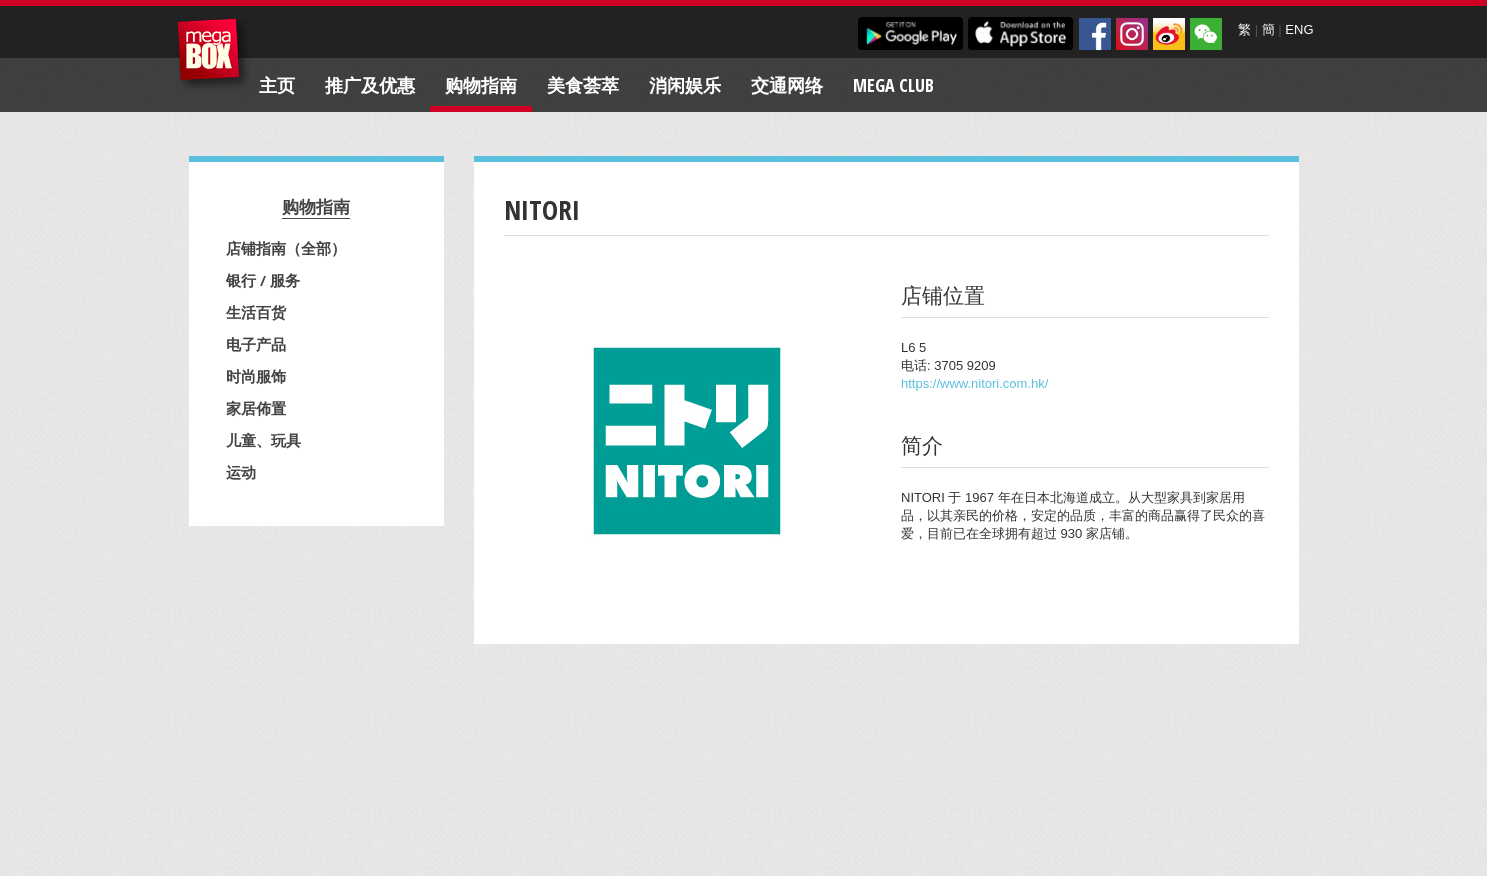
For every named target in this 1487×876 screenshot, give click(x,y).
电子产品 (256, 344)
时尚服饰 (256, 376)
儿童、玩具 (263, 440)
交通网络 (787, 85)
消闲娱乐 (685, 85)
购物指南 (481, 85)
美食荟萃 (583, 85)
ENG (1299, 29)
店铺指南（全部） (286, 248)
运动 (241, 472)
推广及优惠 (370, 85)
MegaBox (213, 54)
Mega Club (893, 85)
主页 (277, 85)
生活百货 (256, 312)
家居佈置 (256, 408)
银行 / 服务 (263, 280)
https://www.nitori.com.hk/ (974, 383)
